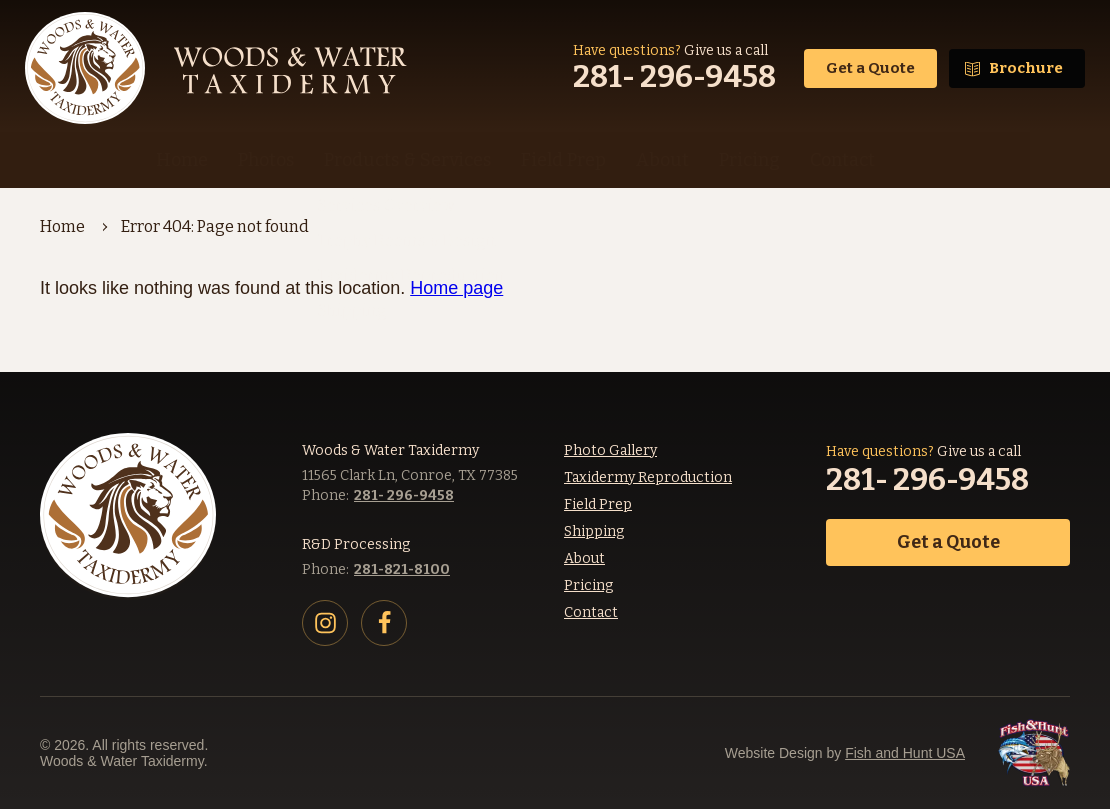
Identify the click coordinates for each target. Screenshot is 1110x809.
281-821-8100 (402, 569)
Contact (591, 612)
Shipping (594, 531)
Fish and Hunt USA (905, 753)
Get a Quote (870, 68)
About (584, 558)
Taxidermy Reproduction (648, 477)
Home (62, 226)
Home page (456, 288)
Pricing (588, 585)
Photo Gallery (610, 450)
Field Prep (598, 504)
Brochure (1026, 68)
